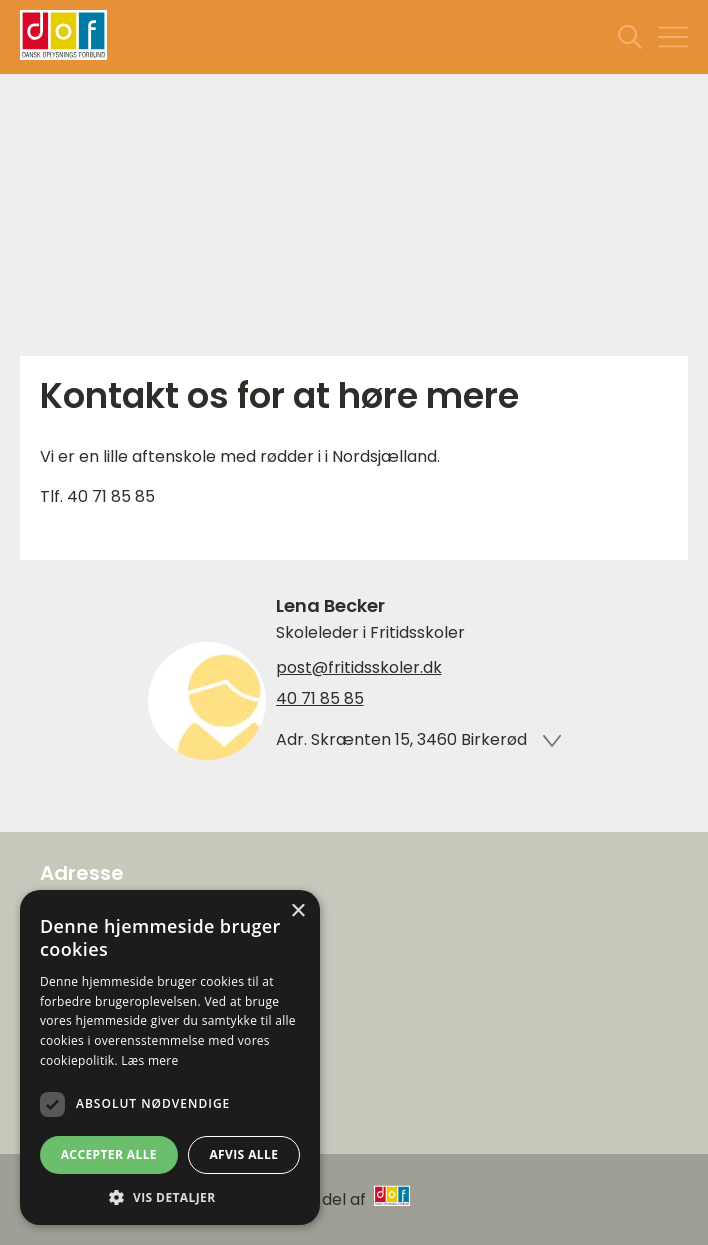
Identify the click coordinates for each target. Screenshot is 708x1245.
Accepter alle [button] (109, 1154)
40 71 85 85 (320, 699)
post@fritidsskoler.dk (359, 668)
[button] (170, 1196)
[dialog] (170, 1057)
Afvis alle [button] (243, 1154)
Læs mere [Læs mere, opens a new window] (149, 1060)
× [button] (297, 911)
